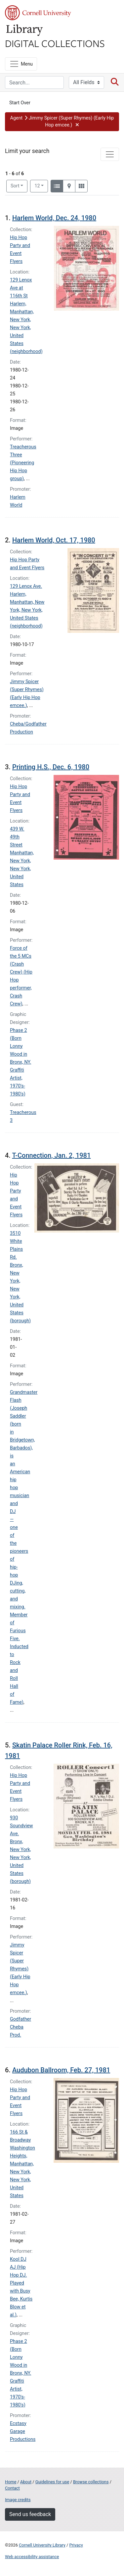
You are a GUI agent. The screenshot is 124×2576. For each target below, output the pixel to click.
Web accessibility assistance (32, 2556)
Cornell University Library (42, 2545)
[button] (62, 121)
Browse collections (91, 2481)
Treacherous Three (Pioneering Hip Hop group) (23, 462)
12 (41, 185)
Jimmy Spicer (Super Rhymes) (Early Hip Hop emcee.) (20, 1968)
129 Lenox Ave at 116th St (21, 288)
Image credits (18, 2499)
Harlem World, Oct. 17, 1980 (53, 540)
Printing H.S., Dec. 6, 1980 (50, 767)
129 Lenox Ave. (26, 586)
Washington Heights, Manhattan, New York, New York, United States (22, 2171)
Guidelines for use (52, 2481)
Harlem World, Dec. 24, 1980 (54, 218)
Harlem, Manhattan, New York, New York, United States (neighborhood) (26, 327)
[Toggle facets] (110, 154)
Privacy (76, 2545)
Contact (12, 2488)
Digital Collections (55, 43)
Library (25, 30)
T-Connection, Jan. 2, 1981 (51, 1155)
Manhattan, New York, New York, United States (22, 868)
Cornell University (38, 12)
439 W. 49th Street (17, 837)
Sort (15, 186)
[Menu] (21, 64)
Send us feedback (30, 2514)
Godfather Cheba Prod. (20, 2027)
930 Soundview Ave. (21, 1826)
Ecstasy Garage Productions (22, 2431)
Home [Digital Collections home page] (10, 2481)
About (25, 2481)
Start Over (19, 103)
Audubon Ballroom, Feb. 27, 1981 (61, 2070)
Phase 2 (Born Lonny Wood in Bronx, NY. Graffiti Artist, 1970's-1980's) (20, 1062)
